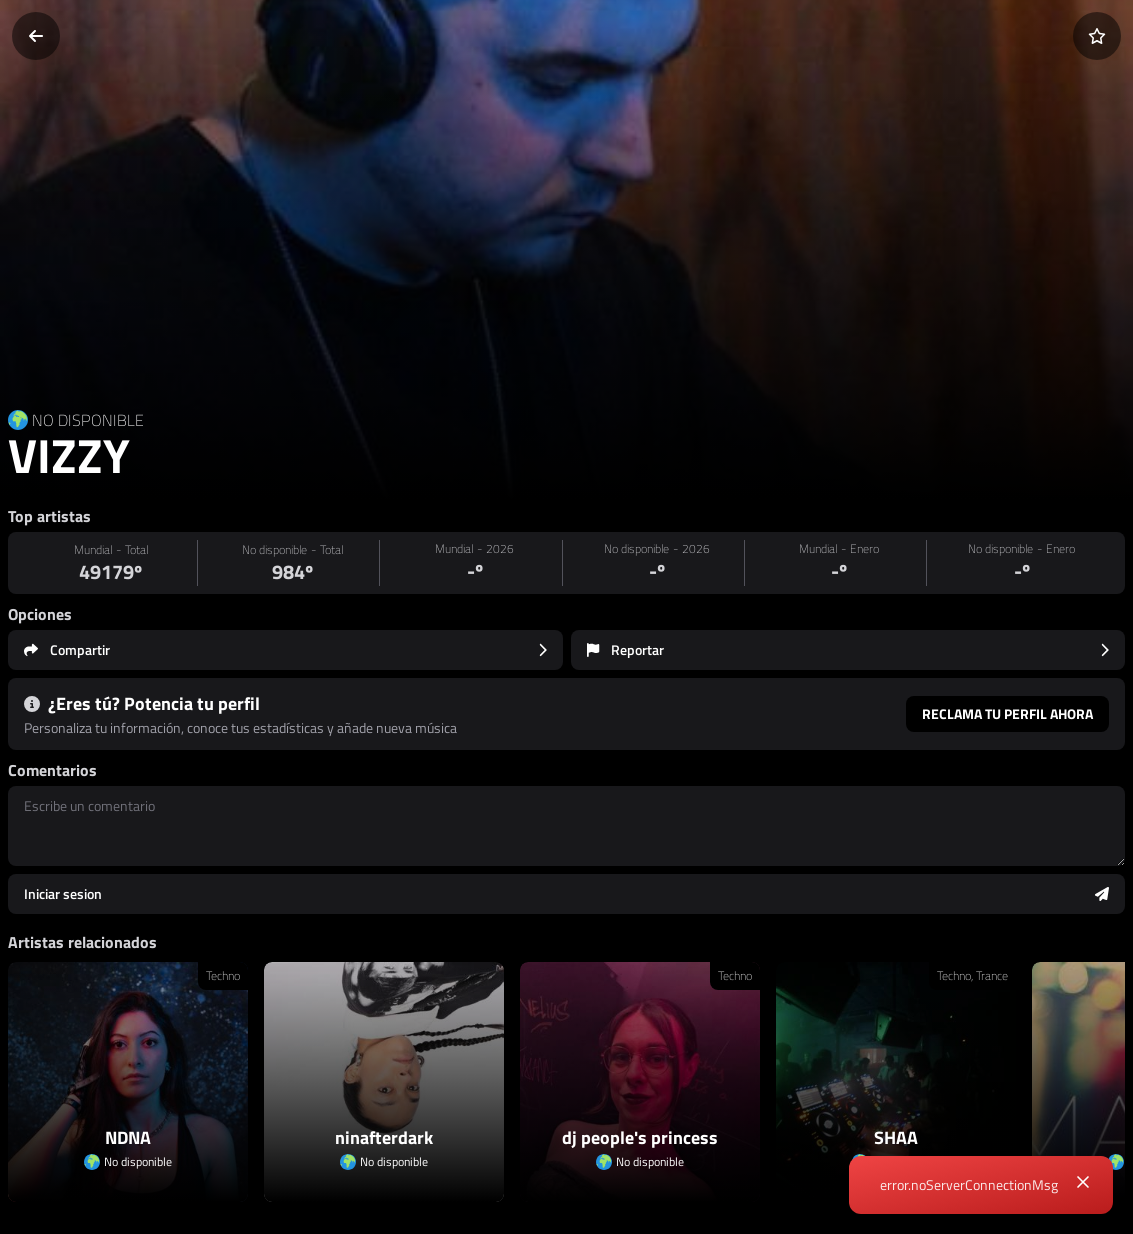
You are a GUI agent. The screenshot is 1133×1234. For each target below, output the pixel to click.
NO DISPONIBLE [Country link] (88, 420)
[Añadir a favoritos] (1097, 36)
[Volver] (36, 36)
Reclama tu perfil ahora (1007, 713)
